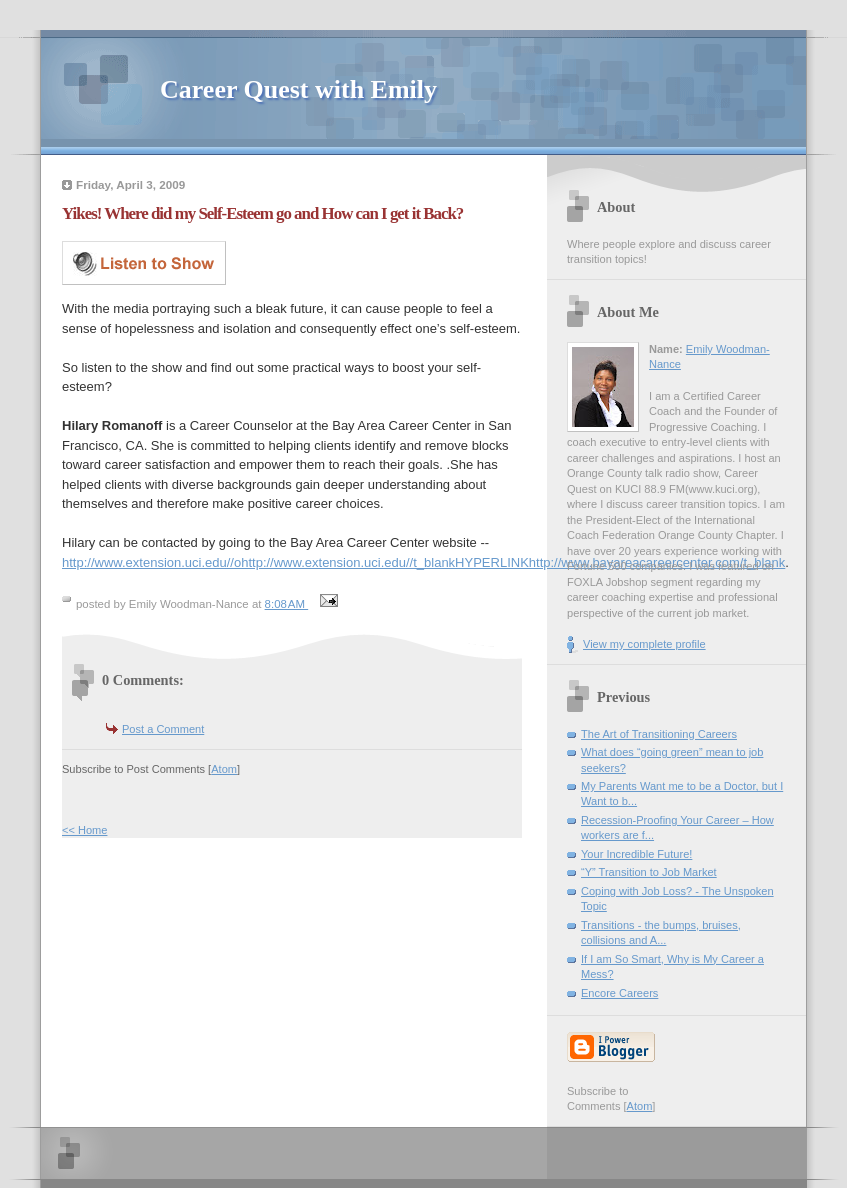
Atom (224, 769)
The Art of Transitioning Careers (659, 734)
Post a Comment (163, 729)
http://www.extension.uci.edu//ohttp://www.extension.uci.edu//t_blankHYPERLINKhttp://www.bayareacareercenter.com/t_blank (423, 562)
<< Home (84, 830)
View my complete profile (644, 644)
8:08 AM (287, 604)
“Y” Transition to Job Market (649, 872)
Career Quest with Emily (298, 89)
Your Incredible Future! (636, 854)
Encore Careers (619, 993)
